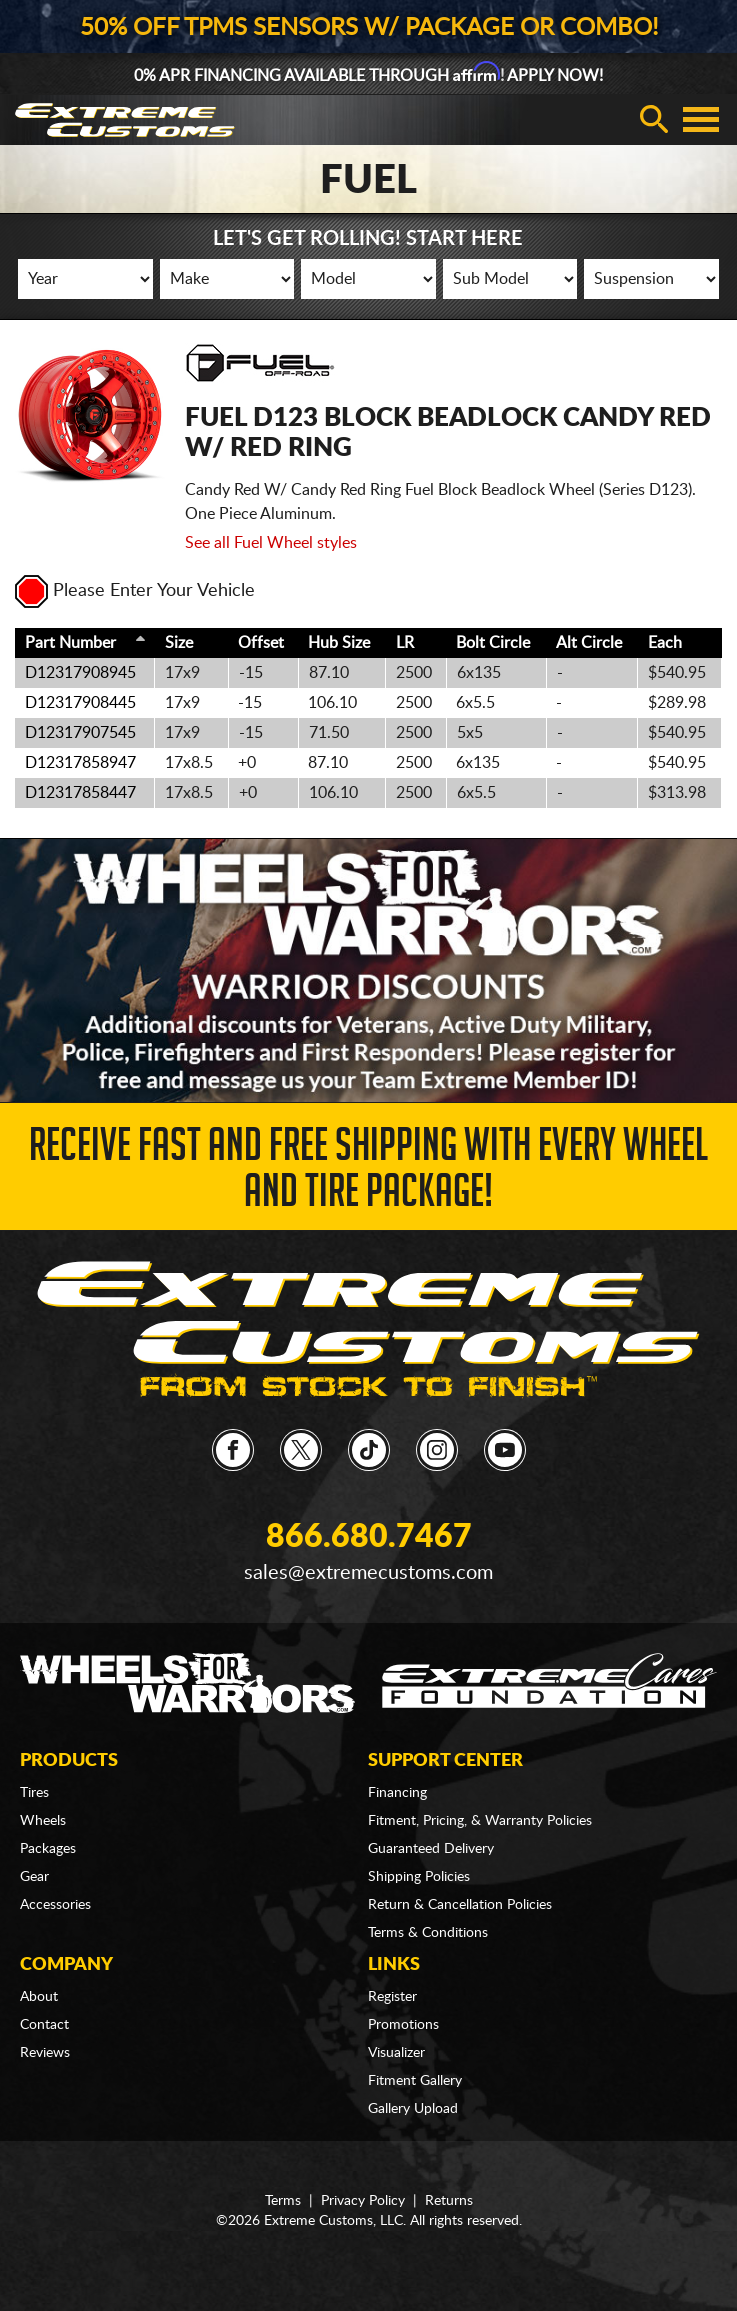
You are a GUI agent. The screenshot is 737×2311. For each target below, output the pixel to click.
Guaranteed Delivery (431, 1849)
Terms (283, 2201)
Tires (34, 1793)
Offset (261, 643)
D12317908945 (80, 673)
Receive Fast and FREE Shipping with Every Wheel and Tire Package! (368, 1173)
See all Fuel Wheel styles (271, 543)
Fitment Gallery (415, 2081)
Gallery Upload (413, 2109)
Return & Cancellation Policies (460, 1905)
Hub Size (339, 643)
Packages (48, 1849)
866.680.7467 (369, 1537)
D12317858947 (80, 763)
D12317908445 (80, 703)
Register (392, 1997)
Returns (449, 2201)
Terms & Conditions (428, 1933)
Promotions (403, 2025)
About (39, 1997)
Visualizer (396, 2053)
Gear (34, 1877)
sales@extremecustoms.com (368, 1573)
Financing (397, 1793)
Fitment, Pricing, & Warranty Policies (480, 1821)
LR (405, 643)
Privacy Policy (363, 2201)
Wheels (43, 1821)
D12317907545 (80, 733)
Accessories (55, 1905)
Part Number (70, 643)
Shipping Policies (419, 1877)
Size (179, 643)
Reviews (45, 2053)
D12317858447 (80, 793)
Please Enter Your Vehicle (135, 591)
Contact (44, 2025)
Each (665, 643)
